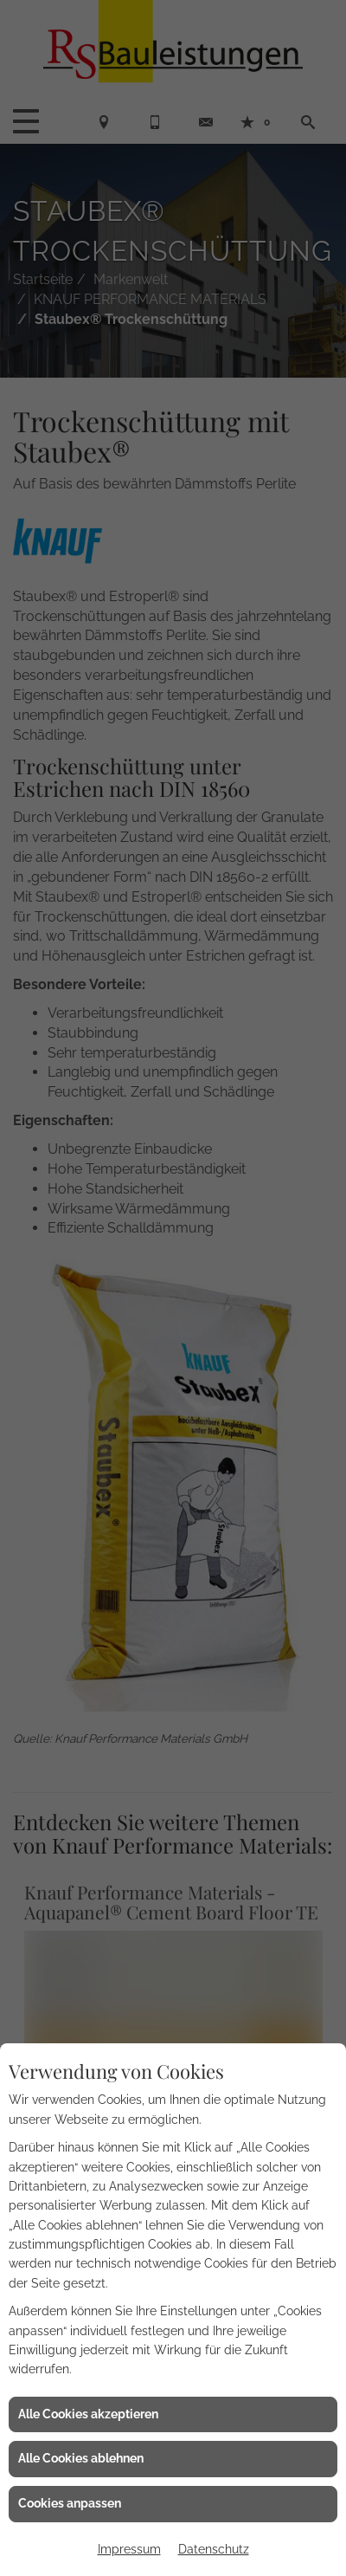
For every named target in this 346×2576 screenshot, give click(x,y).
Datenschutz (213, 2549)
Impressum (129, 2549)
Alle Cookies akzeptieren (88, 2414)
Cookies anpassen (69, 2503)
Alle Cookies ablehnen (81, 2458)
